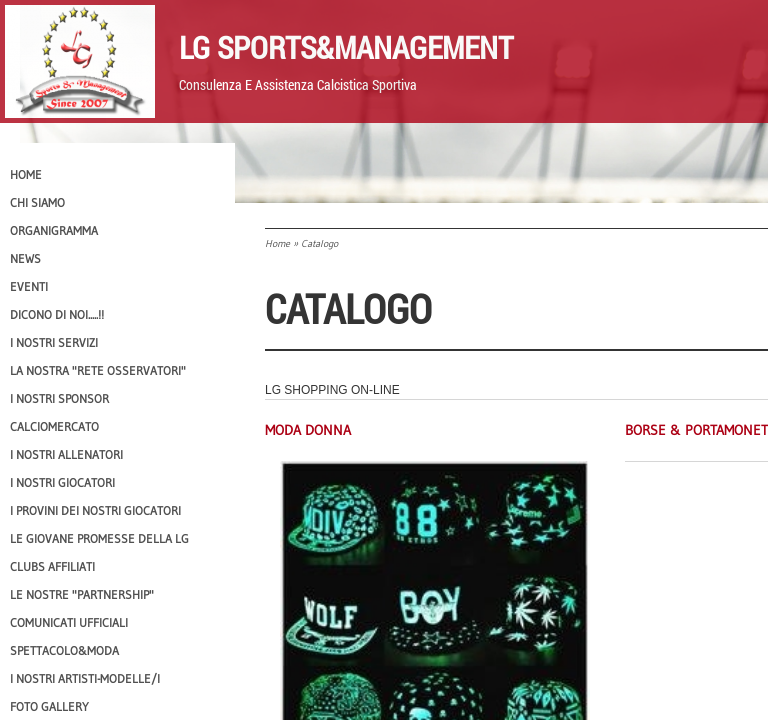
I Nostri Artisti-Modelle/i (85, 678)
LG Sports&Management (346, 47)
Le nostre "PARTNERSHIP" (82, 594)
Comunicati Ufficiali (69, 622)
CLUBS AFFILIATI (52, 566)
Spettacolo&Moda (64, 650)
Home (277, 243)
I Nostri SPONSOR (59, 398)
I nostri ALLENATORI (66, 454)
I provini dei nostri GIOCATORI (95, 510)
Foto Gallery (49, 706)
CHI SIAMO (37, 202)
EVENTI (29, 286)
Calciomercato (54, 426)
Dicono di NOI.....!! (57, 314)
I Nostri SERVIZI (54, 342)
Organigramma (54, 230)
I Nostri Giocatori (62, 482)
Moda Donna (308, 430)
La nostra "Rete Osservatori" (98, 370)
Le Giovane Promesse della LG (99, 538)
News (25, 258)
